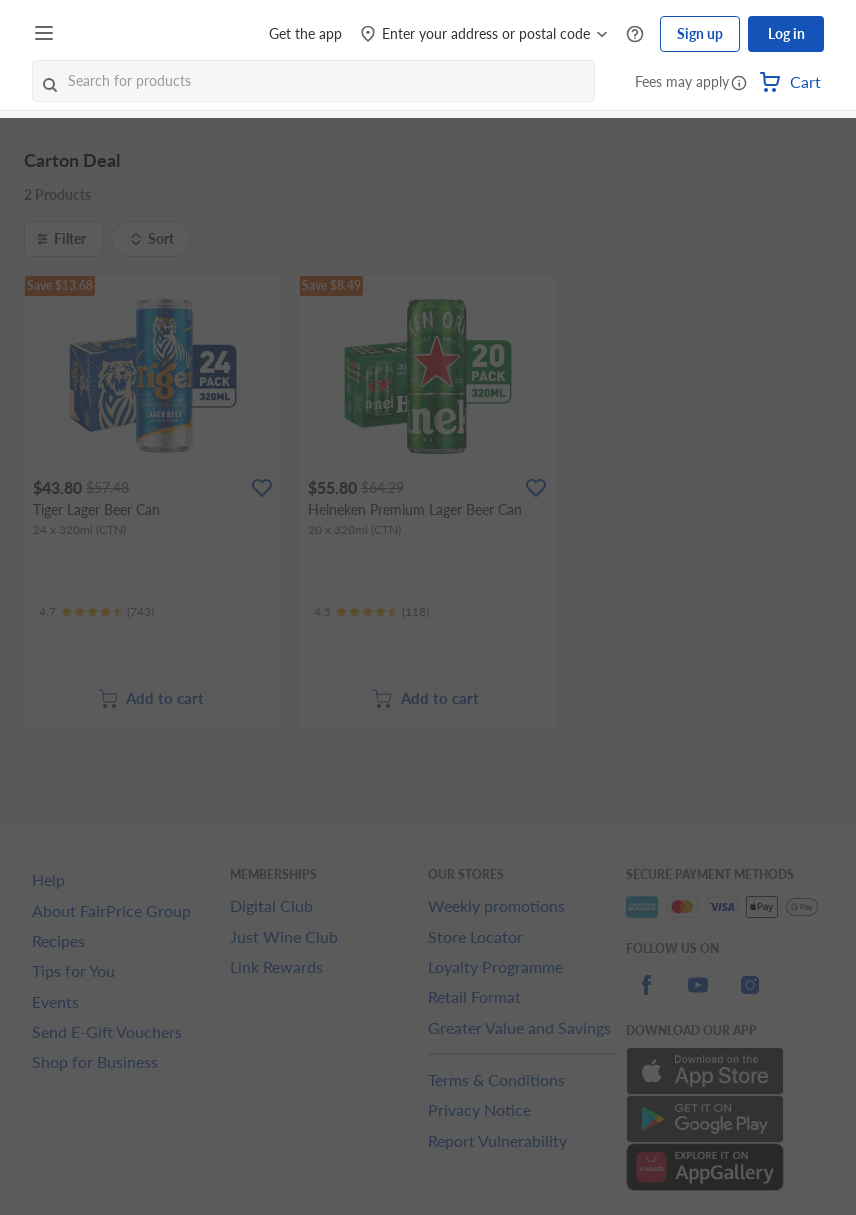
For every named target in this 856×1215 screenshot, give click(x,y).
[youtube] (698, 996)
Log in (786, 33)
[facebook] (646, 996)
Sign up (700, 33)
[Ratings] (96, 612)
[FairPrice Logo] (119, 34)
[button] (739, 84)
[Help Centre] (635, 34)
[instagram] (750, 996)
